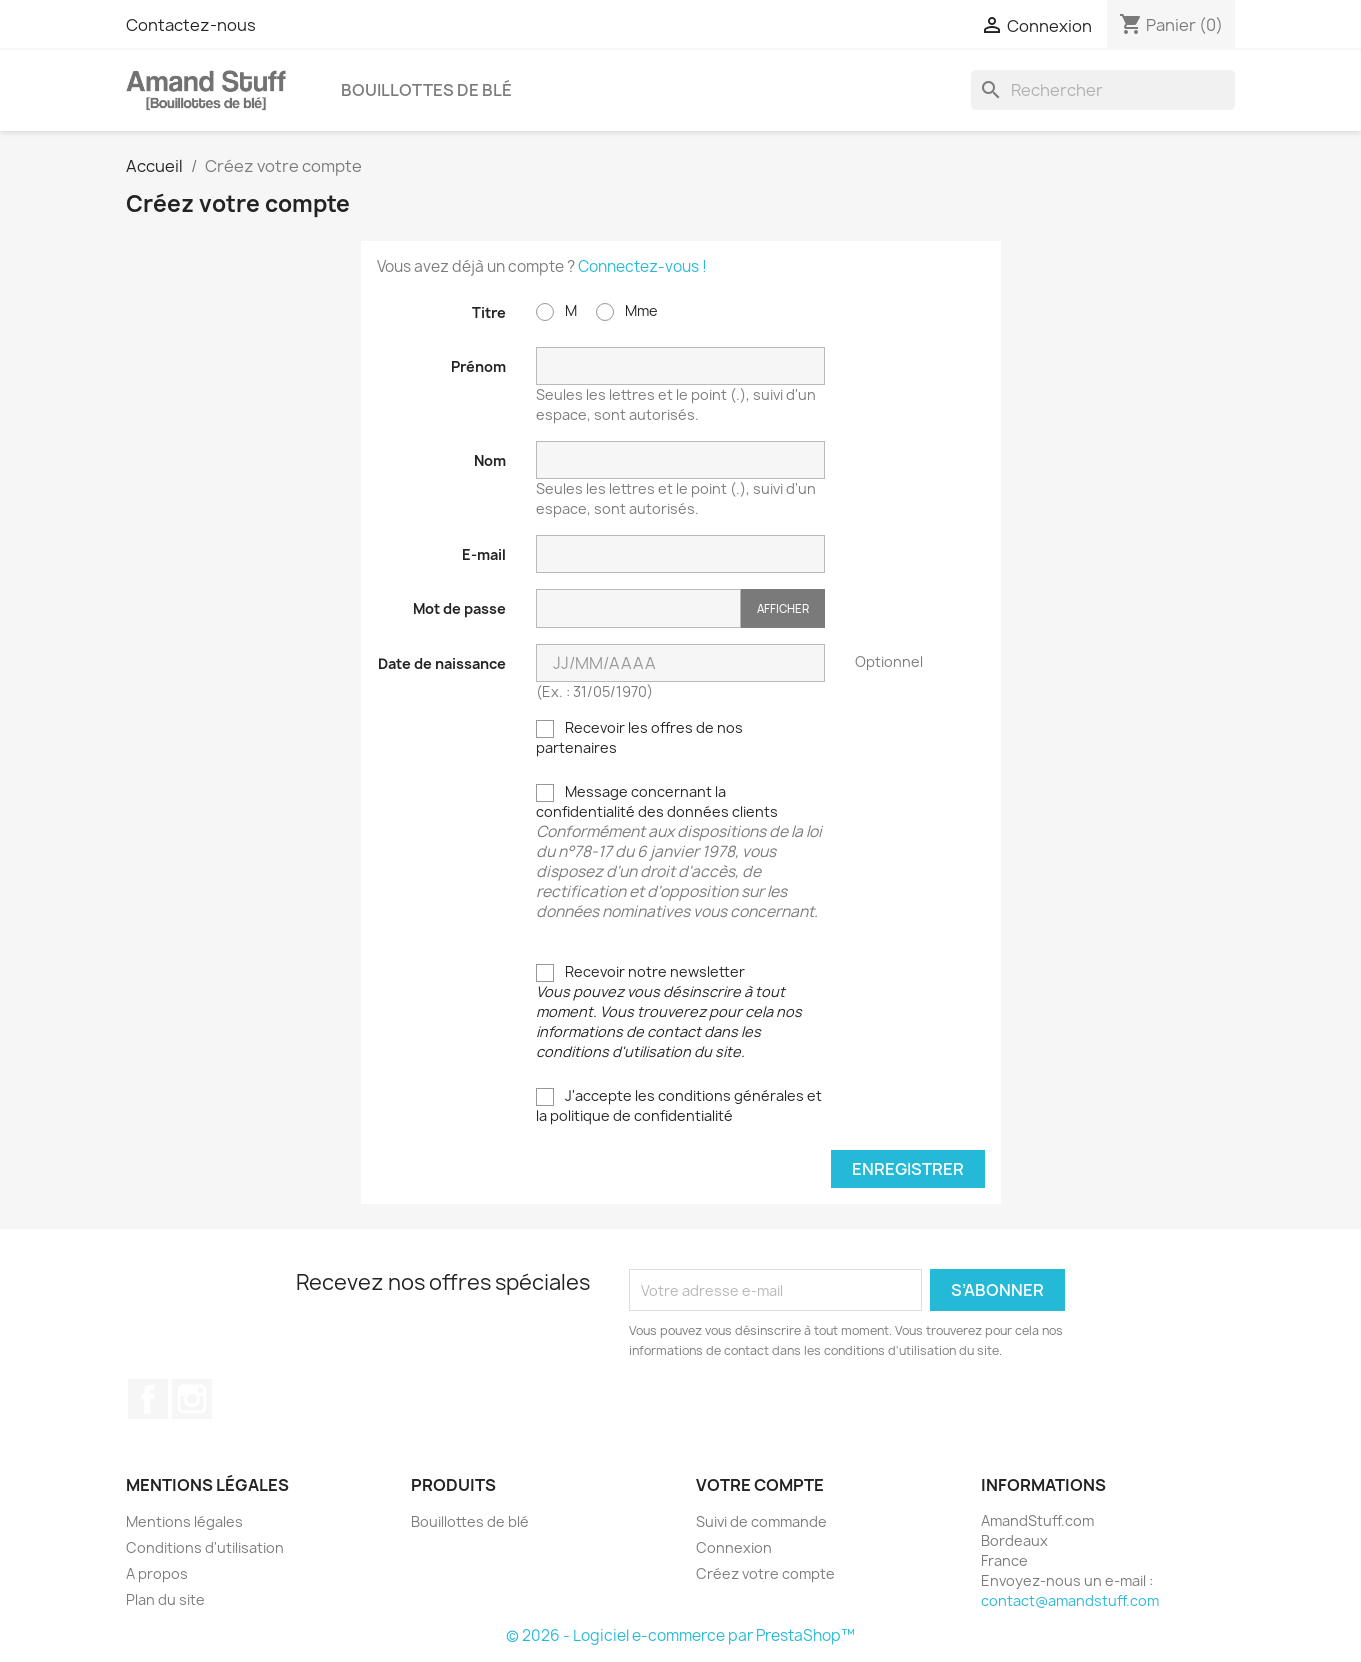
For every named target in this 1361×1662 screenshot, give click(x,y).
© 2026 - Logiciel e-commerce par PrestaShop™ (680, 1635)
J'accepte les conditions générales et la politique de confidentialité (679, 1105)
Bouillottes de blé (426, 90)
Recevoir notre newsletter (669, 1011)
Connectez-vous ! (642, 266)
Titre (489, 312)
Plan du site (165, 1599)
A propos (157, 1573)
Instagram (192, 1399)
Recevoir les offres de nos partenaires (639, 737)
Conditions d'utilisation (205, 1547)
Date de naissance (442, 663)
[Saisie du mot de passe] (638, 608)
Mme (627, 311)
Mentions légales (184, 1521)
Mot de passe (459, 608)
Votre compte (760, 1485)
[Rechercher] (1103, 90)
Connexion (734, 1547)
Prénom (478, 366)
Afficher (783, 608)
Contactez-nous (191, 25)
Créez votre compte (765, 1573)
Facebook (148, 1399)
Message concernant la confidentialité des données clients (680, 852)
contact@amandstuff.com (1070, 1600)
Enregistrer (908, 1169)
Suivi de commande (761, 1521)
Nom (490, 460)
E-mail (484, 554)
